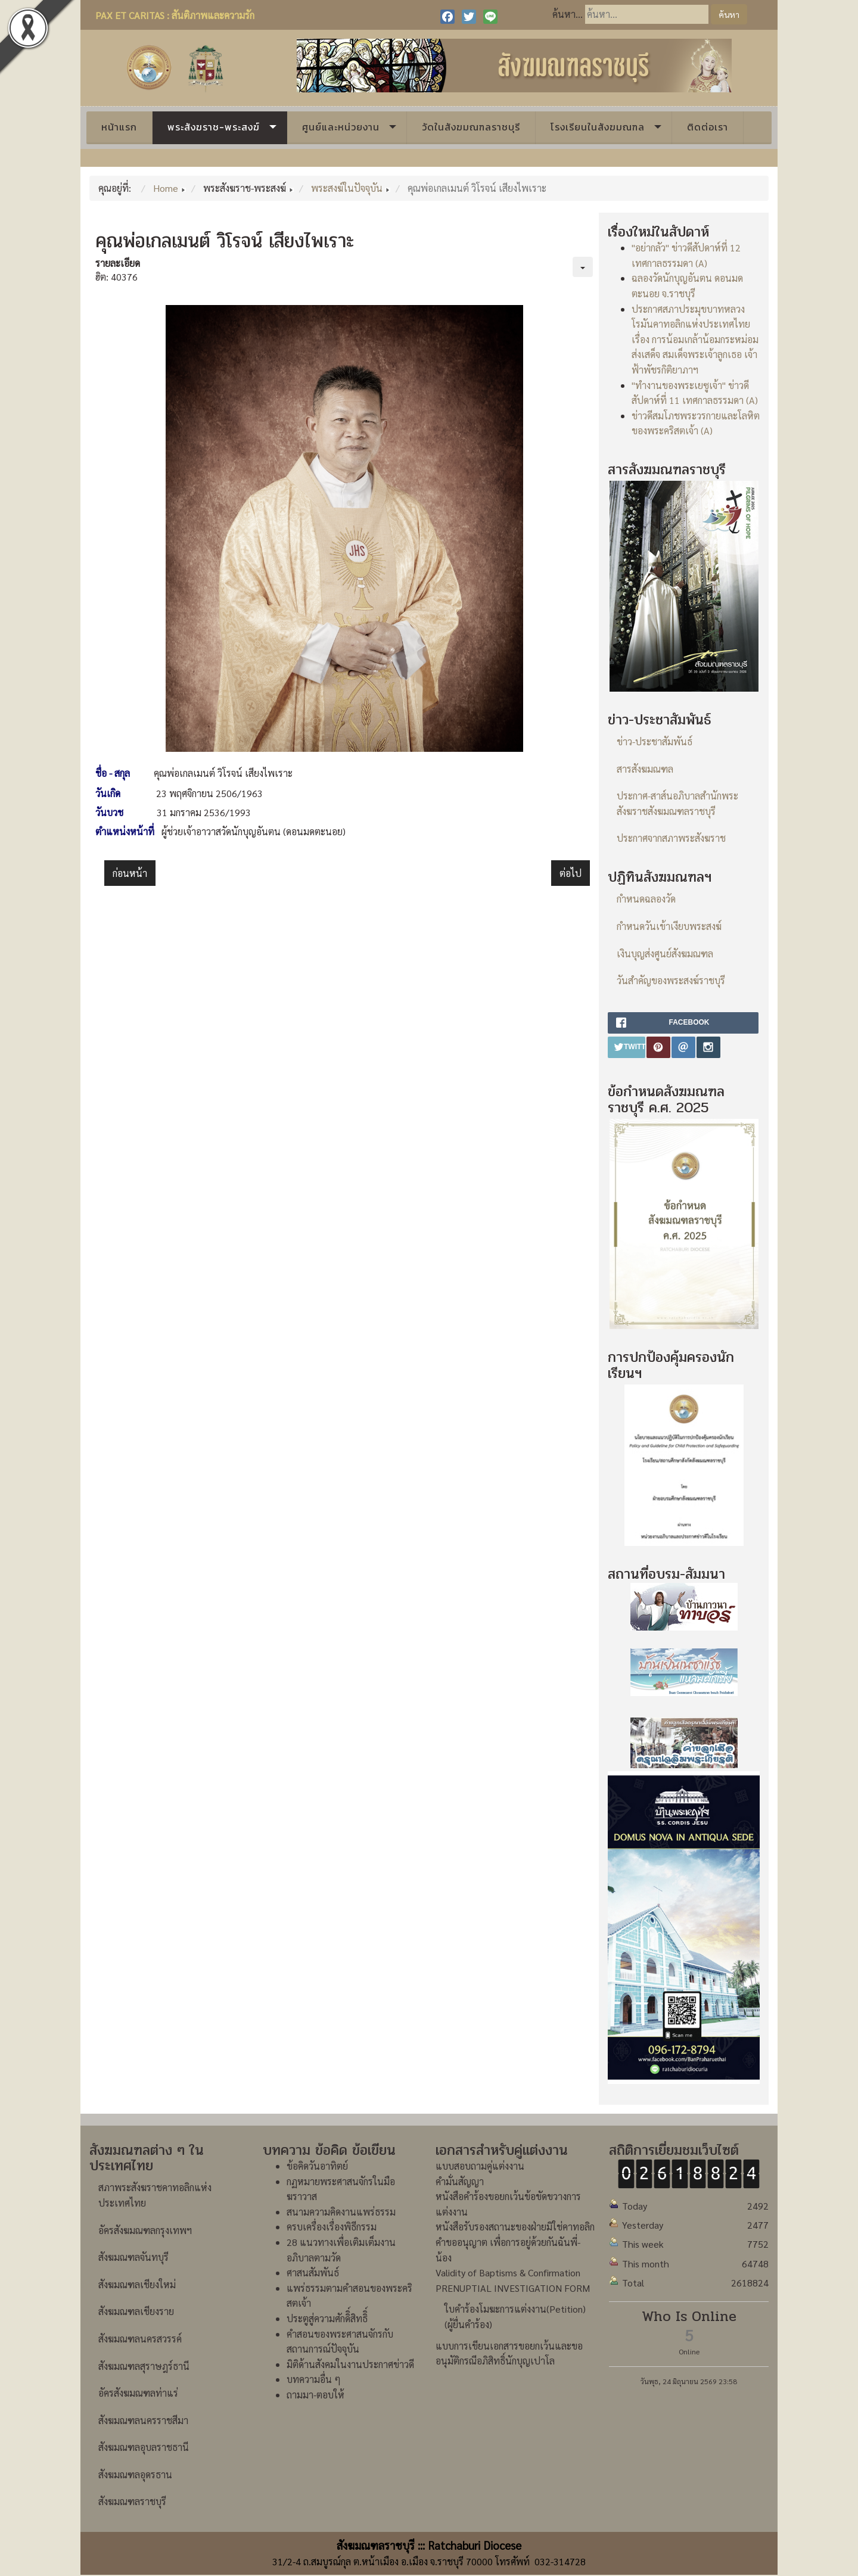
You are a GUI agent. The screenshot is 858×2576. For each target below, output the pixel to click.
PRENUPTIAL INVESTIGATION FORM (513, 2288)
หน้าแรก (119, 127)
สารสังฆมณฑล (645, 769)
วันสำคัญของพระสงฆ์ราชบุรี (671, 980)
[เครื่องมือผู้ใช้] (583, 267)
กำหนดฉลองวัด (646, 898)
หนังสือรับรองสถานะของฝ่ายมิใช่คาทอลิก (515, 2226)
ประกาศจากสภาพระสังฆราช (671, 838)
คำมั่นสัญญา (460, 2181)
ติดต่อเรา (707, 127)
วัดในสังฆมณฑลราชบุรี (471, 127)
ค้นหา (729, 14)
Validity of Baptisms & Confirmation (508, 2272)
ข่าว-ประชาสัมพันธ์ (654, 741)
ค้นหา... (567, 14)
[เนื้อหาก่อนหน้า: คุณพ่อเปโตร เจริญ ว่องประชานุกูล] (130, 873)
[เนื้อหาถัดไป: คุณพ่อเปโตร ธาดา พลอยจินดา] (570, 873)
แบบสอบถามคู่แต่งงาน (480, 2166)
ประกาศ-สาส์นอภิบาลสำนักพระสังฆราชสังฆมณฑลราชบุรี (677, 803)
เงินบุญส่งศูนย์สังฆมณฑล (665, 953)
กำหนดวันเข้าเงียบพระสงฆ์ (669, 926)
